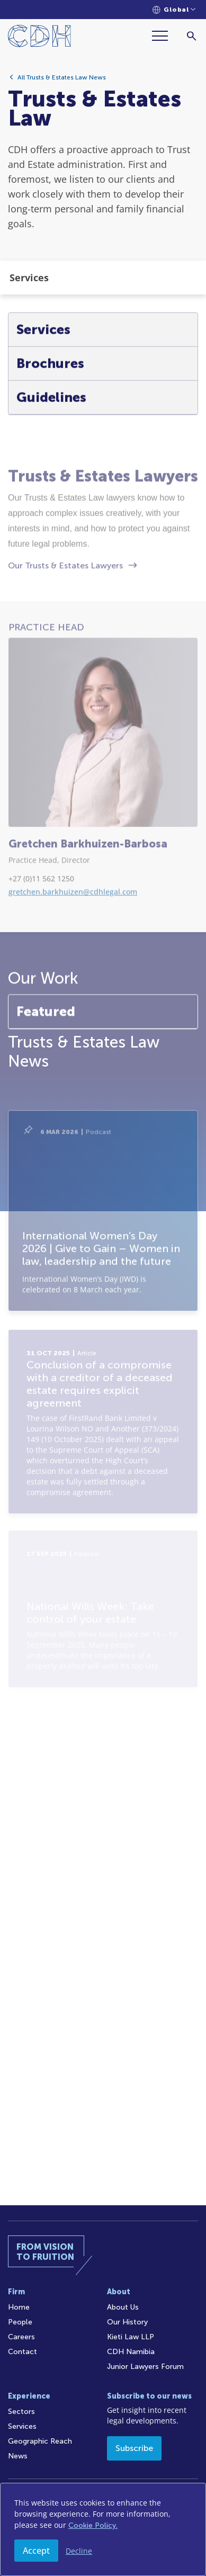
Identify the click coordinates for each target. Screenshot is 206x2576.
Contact (22, 2351)
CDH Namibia (131, 2351)
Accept (36, 2550)
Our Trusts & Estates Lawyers (65, 624)
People (20, 2322)
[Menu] (164, 36)
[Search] (191, 35)
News (18, 2456)
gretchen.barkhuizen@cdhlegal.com (72, 950)
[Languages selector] (174, 10)
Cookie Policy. (93, 2525)
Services (22, 2426)
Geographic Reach (40, 2441)
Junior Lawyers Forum (145, 2366)
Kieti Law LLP (130, 2336)
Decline (79, 2551)
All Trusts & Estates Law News (61, 81)
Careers (21, 2336)
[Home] (39, 38)
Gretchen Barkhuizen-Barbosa (87, 902)
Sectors (21, 2411)
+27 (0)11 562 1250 (41, 937)
